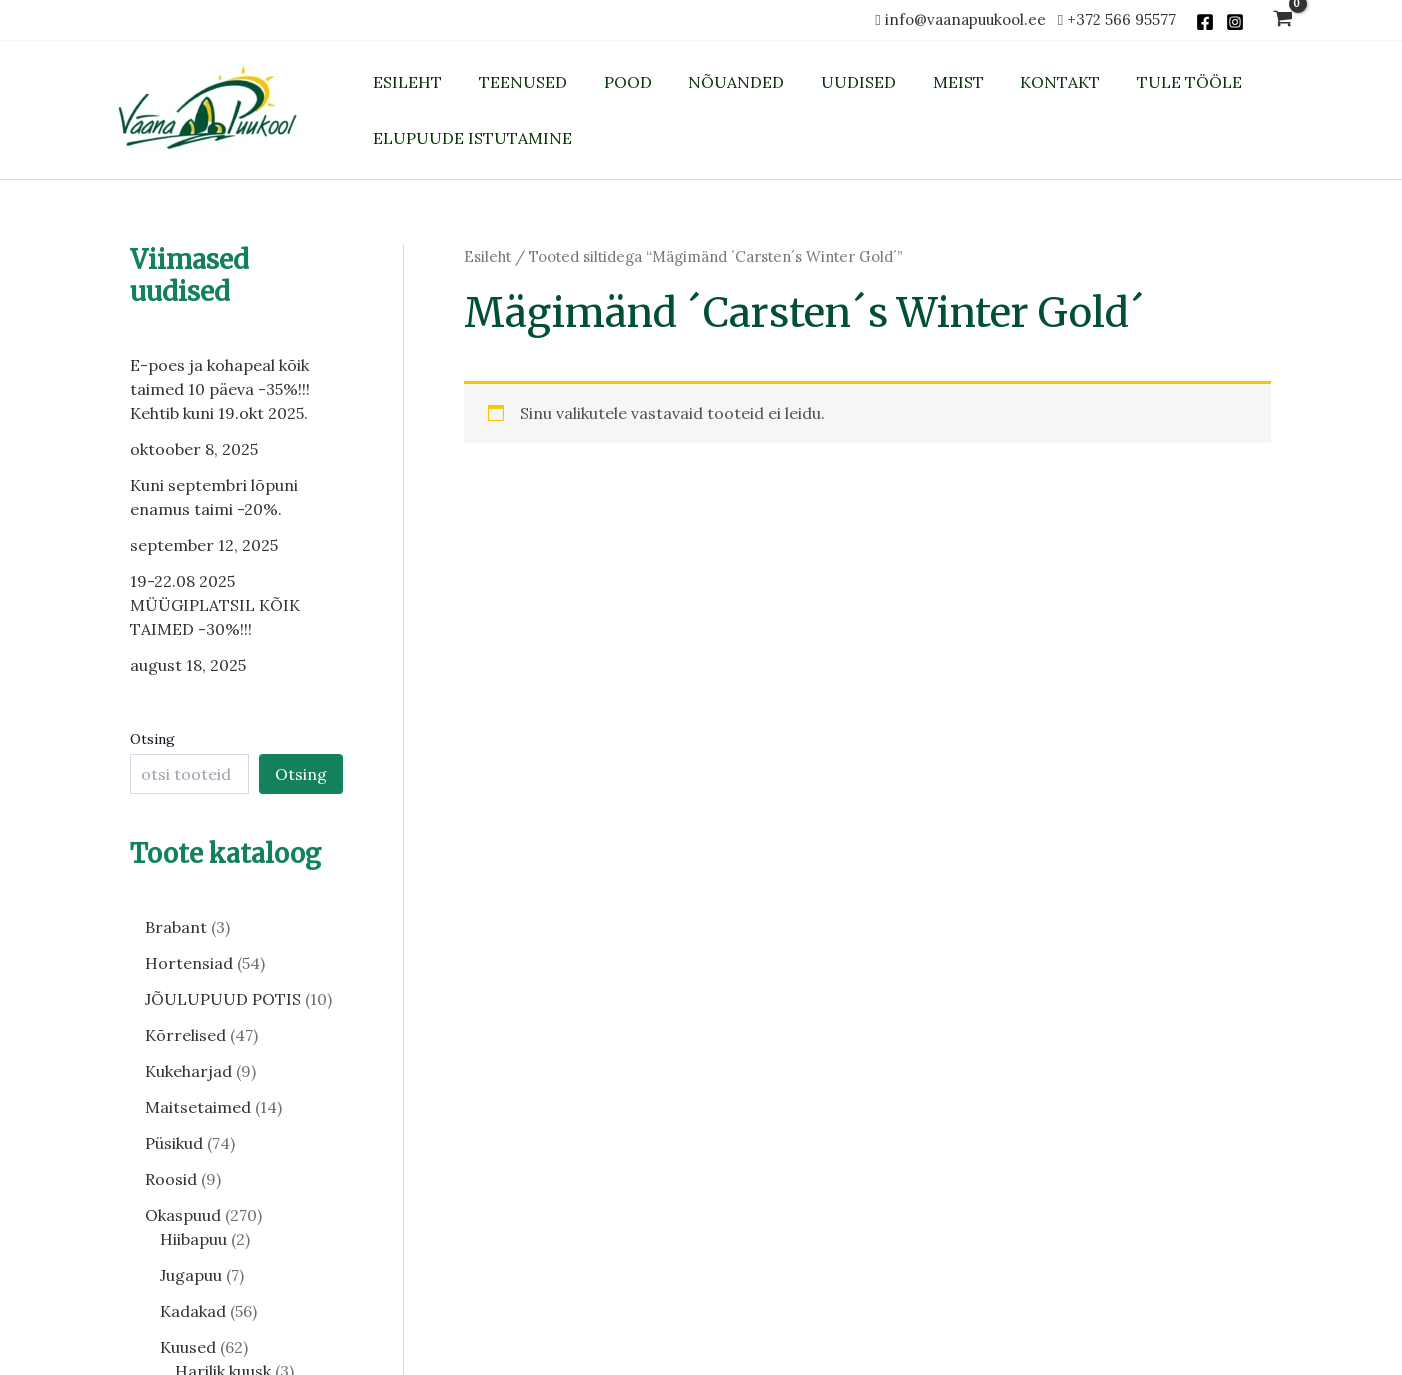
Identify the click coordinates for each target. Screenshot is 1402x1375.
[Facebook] (1205, 22)
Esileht (487, 256)
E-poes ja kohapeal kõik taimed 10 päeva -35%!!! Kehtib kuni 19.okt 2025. (220, 389)
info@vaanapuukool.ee (969, 19)
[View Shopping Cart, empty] (1282, 20)
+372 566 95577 (1121, 19)
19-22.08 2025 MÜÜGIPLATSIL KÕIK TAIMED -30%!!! (215, 605)
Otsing (152, 739)
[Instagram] (1235, 22)
